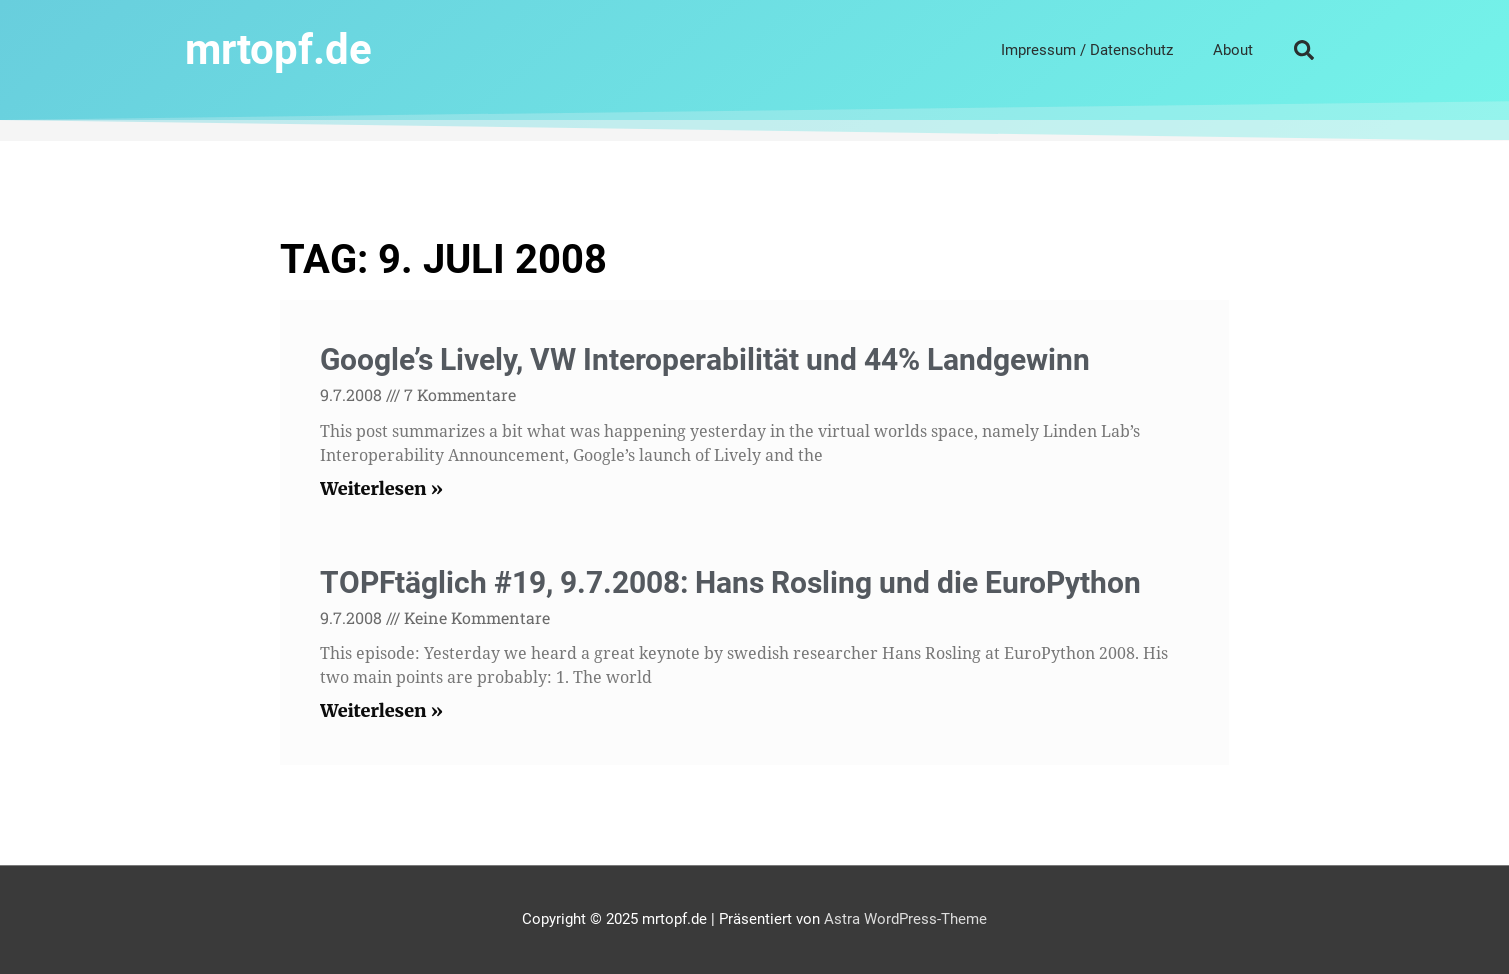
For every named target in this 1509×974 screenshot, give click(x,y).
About (1233, 50)
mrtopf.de (278, 49)
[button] (1304, 50)
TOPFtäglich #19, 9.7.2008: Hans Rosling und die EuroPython (730, 582)
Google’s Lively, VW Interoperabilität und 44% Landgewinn (705, 359)
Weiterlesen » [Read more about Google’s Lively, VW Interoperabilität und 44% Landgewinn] (381, 488)
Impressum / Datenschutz (1087, 50)
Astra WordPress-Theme (905, 919)
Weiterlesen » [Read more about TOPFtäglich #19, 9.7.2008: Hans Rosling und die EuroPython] (381, 710)
